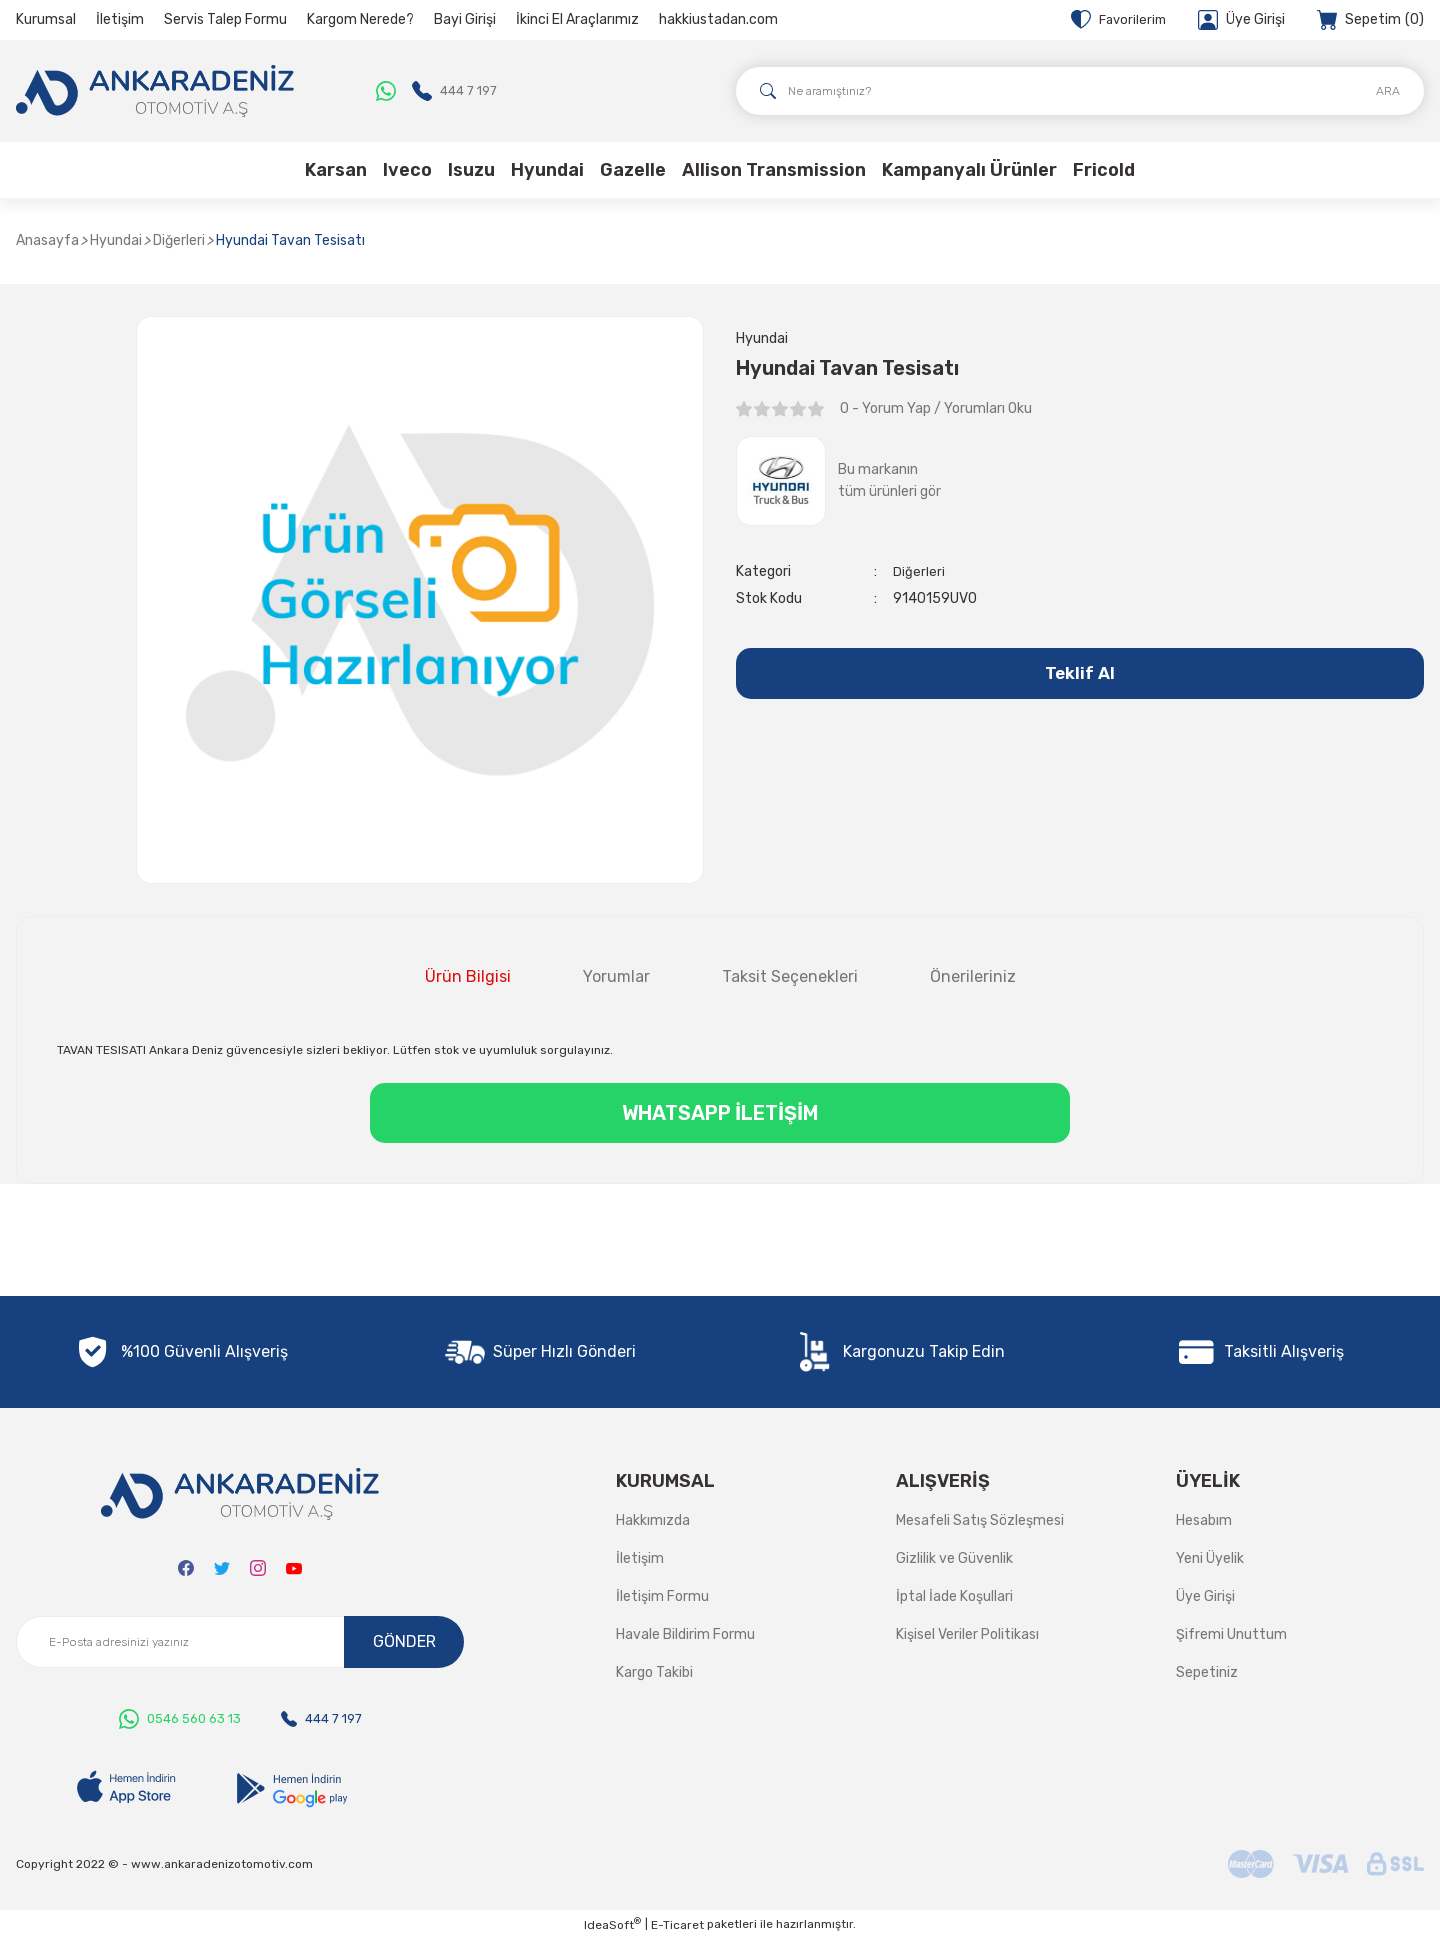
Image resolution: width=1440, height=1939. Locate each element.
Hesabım (1204, 1520)
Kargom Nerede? (360, 19)
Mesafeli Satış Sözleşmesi (980, 1520)
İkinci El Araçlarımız (577, 19)
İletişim (120, 19)
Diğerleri (919, 573)
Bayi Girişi (465, 19)
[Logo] (155, 91)
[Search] (1080, 91)
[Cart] (1370, 20)
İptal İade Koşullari (954, 1596)
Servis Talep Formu (225, 19)
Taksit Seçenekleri (790, 976)
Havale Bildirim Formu (685, 1634)
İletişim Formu (662, 1596)
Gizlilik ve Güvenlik (954, 1558)
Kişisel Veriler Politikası (967, 1634)
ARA (1388, 91)
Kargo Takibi (654, 1672)
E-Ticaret (677, 1925)
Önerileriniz (973, 976)
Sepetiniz (1207, 1672)
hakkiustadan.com (718, 19)
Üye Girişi (1205, 1596)
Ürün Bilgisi (468, 976)
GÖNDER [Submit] (404, 1641)
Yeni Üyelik (1210, 1558)
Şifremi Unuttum (1231, 1634)
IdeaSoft (612, 1924)
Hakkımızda (653, 1520)
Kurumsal (46, 19)
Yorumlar (616, 976)
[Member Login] (1241, 20)
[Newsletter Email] (240, 1642)
